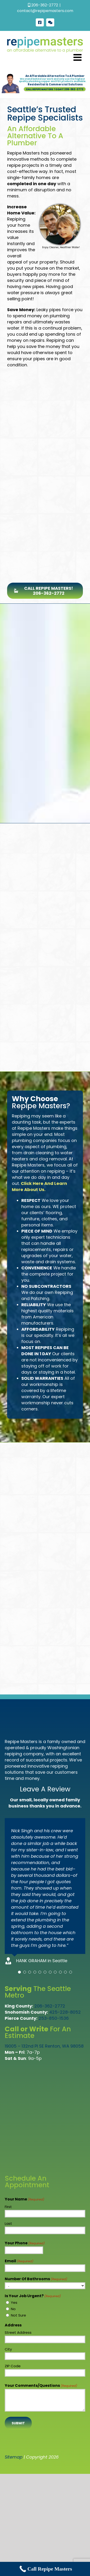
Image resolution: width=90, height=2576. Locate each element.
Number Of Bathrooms (36, 2279)
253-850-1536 (54, 2018)
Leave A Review (45, 1789)
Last (8, 2223)
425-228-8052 (65, 2012)
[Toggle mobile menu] (78, 57)
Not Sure (18, 2315)
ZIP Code (13, 2365)
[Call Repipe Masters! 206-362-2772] (45, 591)
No (13, 2308)
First (8, 2206)
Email (19, 2261)
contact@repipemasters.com (45, 10)
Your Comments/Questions (41, 2386)
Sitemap (13, 2457)
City (8, 2349)
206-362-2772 (49, 2006)
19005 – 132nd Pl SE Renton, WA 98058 (44, 2046)
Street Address (18, 2332)
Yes (14, 2302)
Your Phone (25, 2243)
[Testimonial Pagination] (19, 1972)
